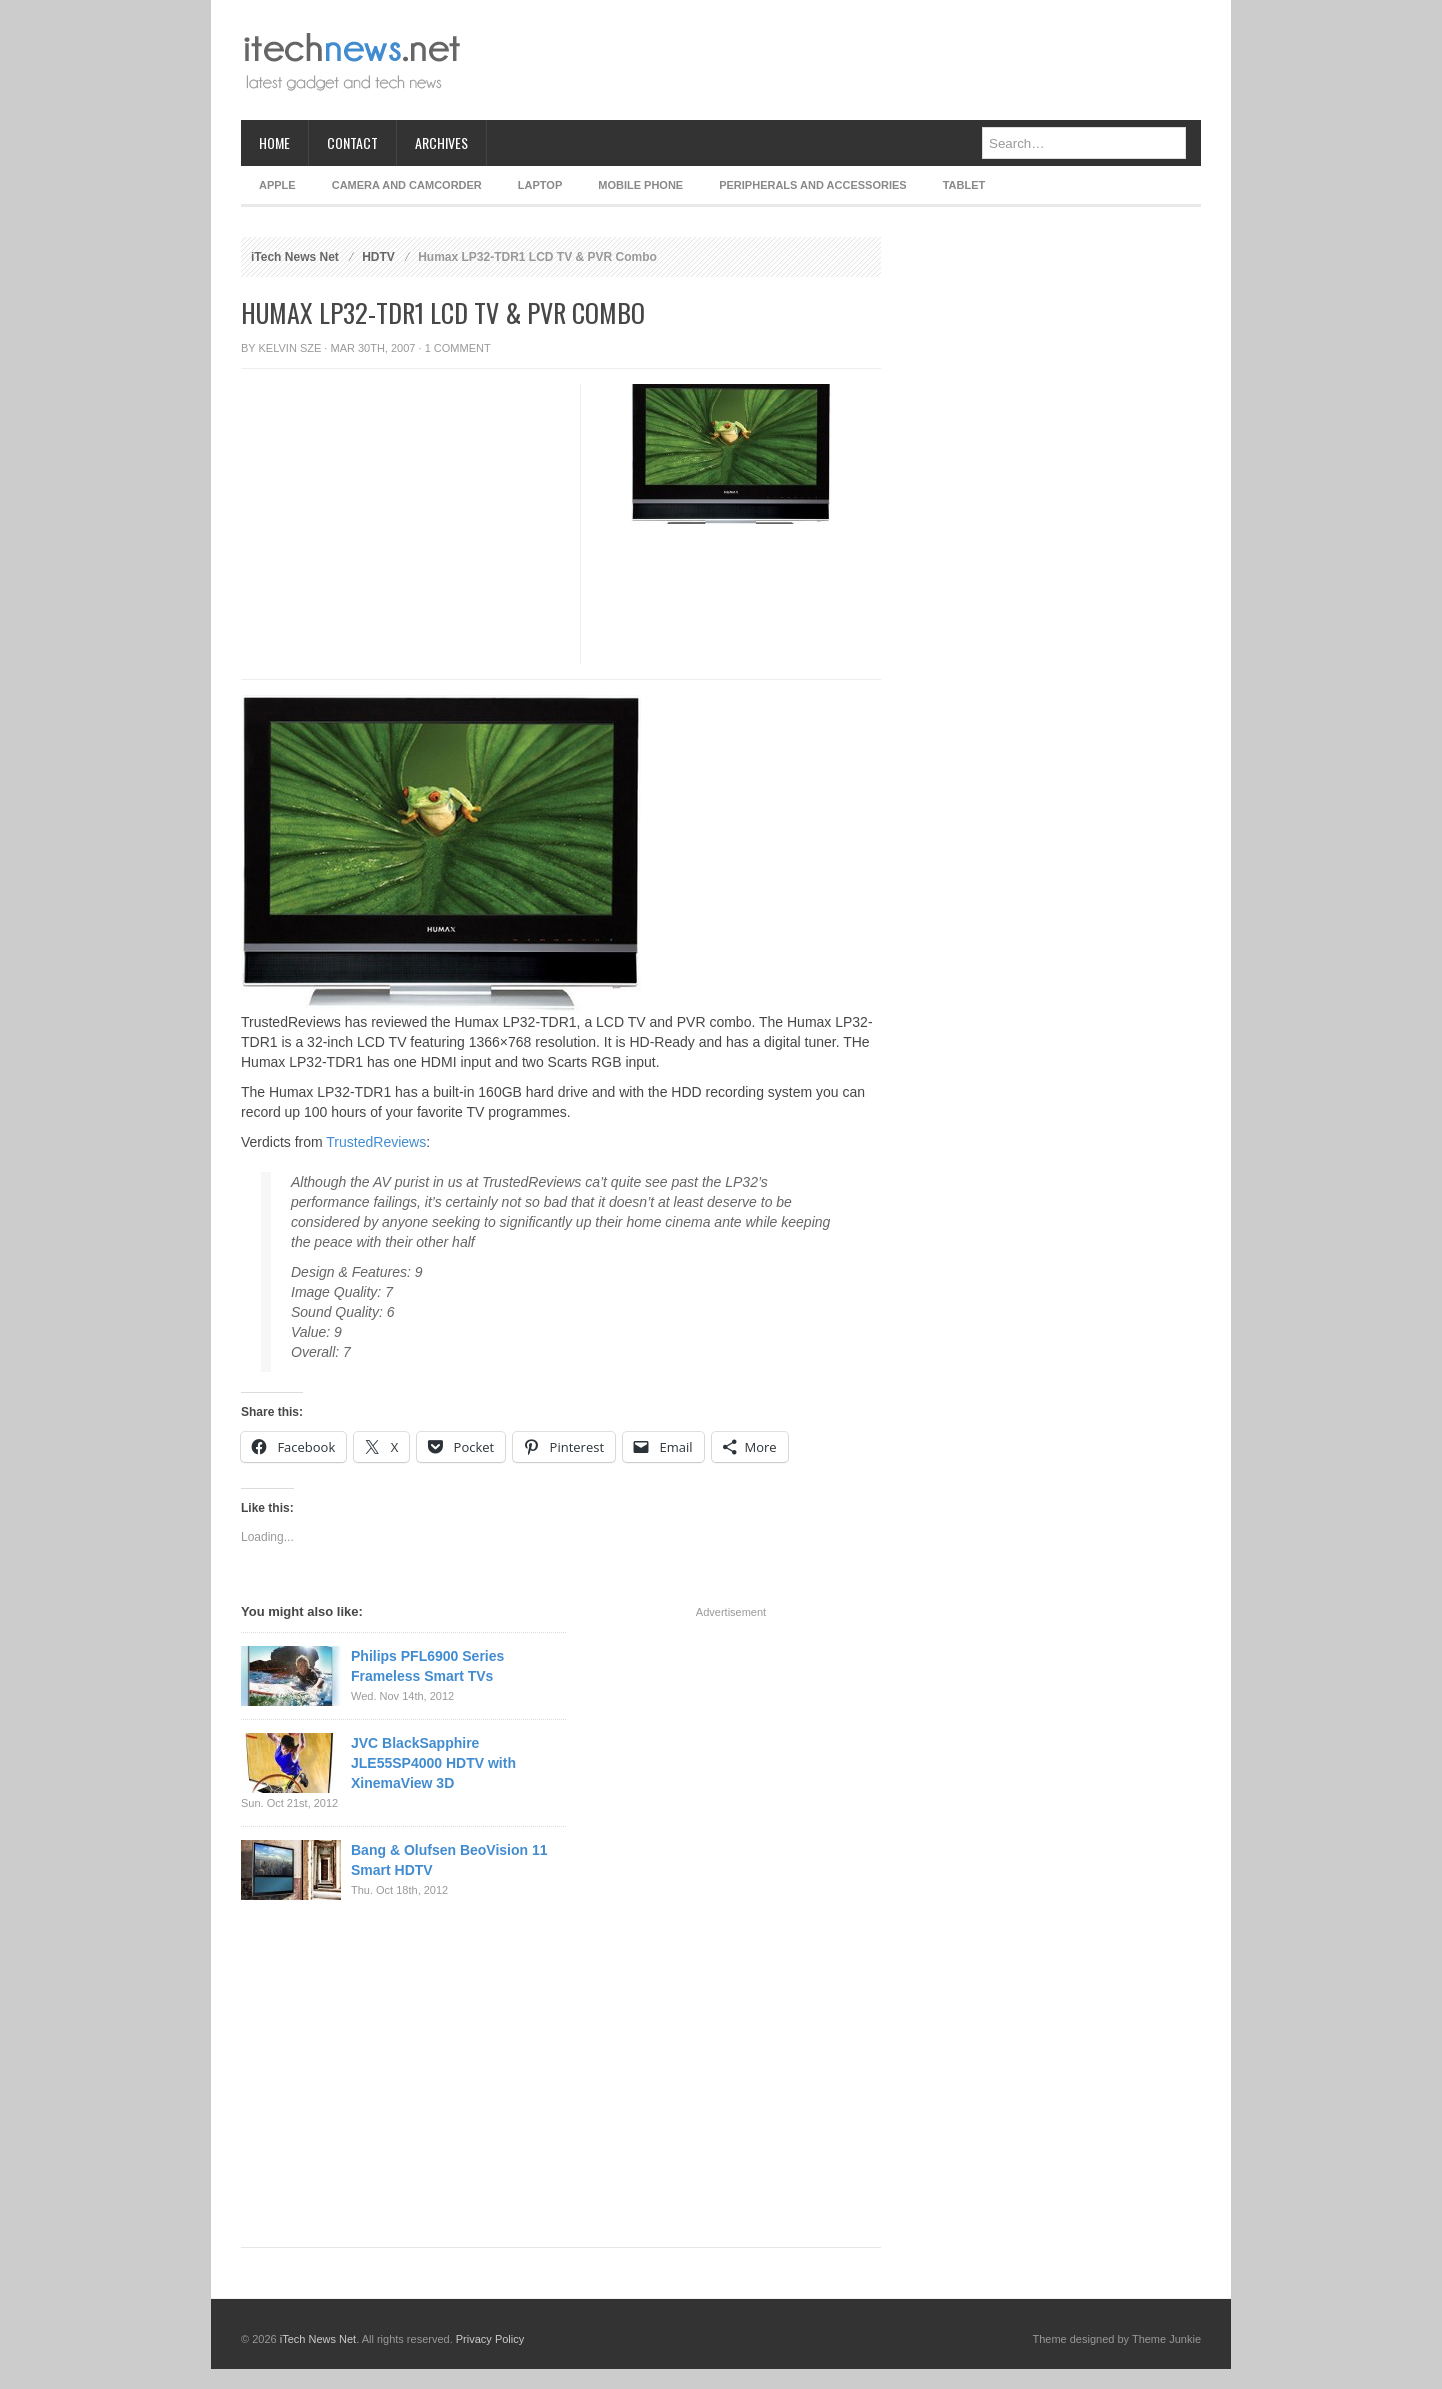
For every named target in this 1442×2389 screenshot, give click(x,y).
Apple (277, 185)
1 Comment (458, 348)
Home (274, 142)
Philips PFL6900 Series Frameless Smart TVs (427, 1666)
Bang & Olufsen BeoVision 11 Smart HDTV (449, 1860)
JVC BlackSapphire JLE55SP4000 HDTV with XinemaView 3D (433, 1763)
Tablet (964, 185)
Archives (441, 142)
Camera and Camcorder (407, 185)
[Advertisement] (837, 60)
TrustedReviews (376, 1142)
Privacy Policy (490, 2339)
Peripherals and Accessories (812, 185)
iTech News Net (295, 257)
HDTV (378, 257)
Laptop (540, 185)
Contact (352, 142)
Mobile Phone (640, 185)
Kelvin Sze (290, 348)
